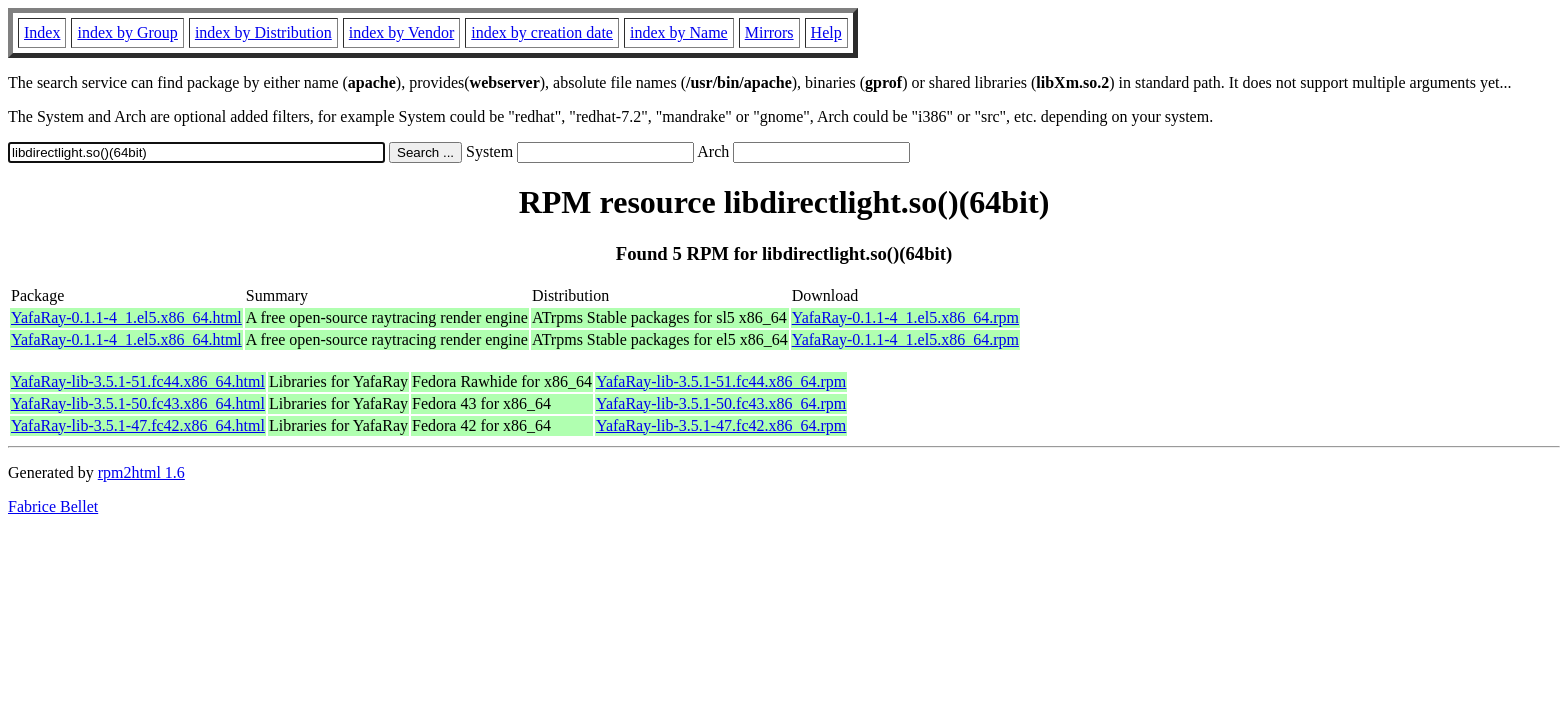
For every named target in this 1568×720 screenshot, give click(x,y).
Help (826, 32)
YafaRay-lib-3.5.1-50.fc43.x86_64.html (138, 403)
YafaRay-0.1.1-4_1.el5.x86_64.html (126, 317)
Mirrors (769, 32)
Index (42, 32)
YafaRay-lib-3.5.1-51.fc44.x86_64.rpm (721, 381)
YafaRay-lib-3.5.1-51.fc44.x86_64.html (138, 381)
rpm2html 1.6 (141, 472)
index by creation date (542, 32)
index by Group (127, 32)
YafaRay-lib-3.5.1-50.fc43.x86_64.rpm (721, 403)
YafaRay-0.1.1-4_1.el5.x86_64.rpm (905, 317)
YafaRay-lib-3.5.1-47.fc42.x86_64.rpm (721, 425)
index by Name (679, 32)
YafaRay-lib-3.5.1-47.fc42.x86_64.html (138, 425)
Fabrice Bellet (53, 506)
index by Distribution (263, 32)
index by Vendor (401, 32)
